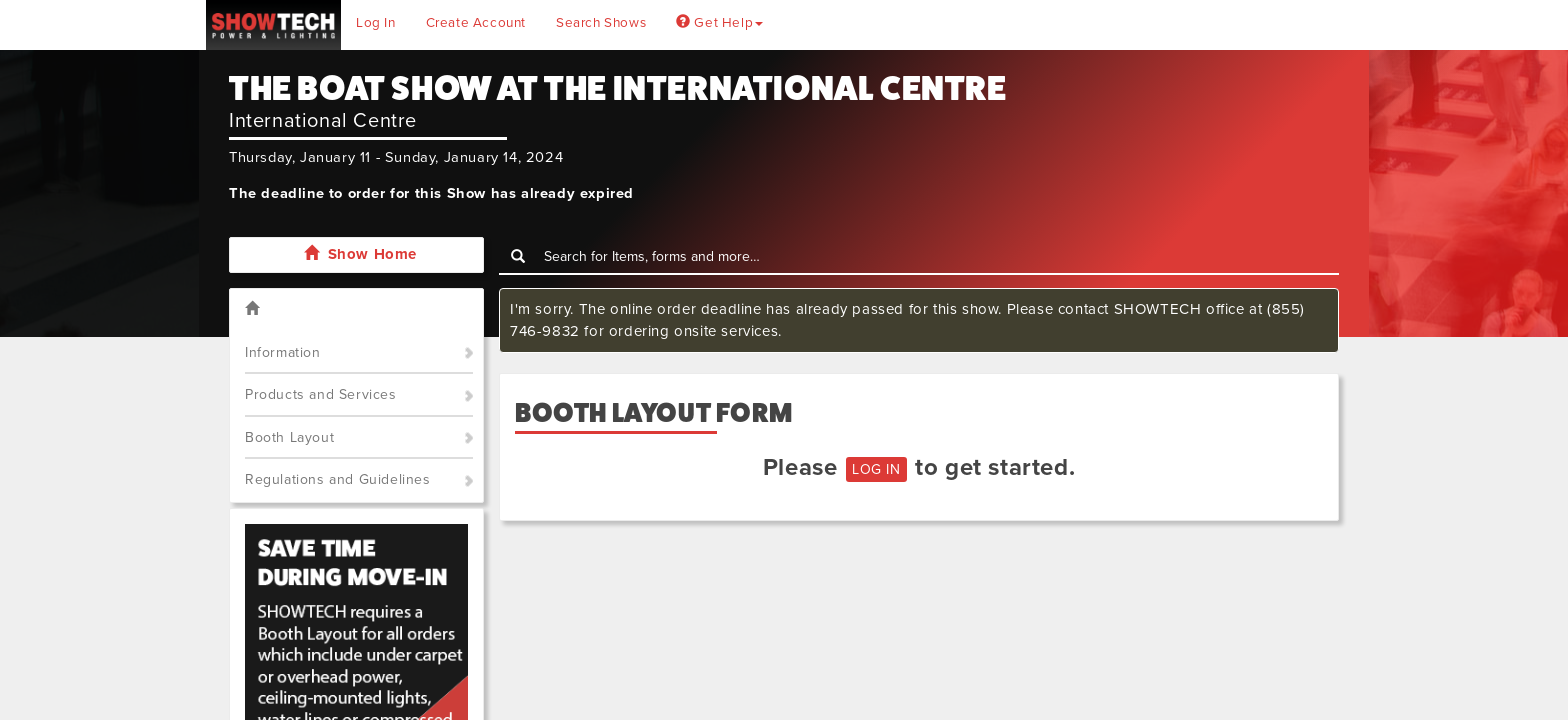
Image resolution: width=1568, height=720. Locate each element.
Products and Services (321, 394)
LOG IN (876, 469)
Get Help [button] (719, 23)
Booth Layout (289, 437)
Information (283, 352)
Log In (376, 23)
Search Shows (601, 23)
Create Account (476, 23)
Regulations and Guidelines (338, 479)
